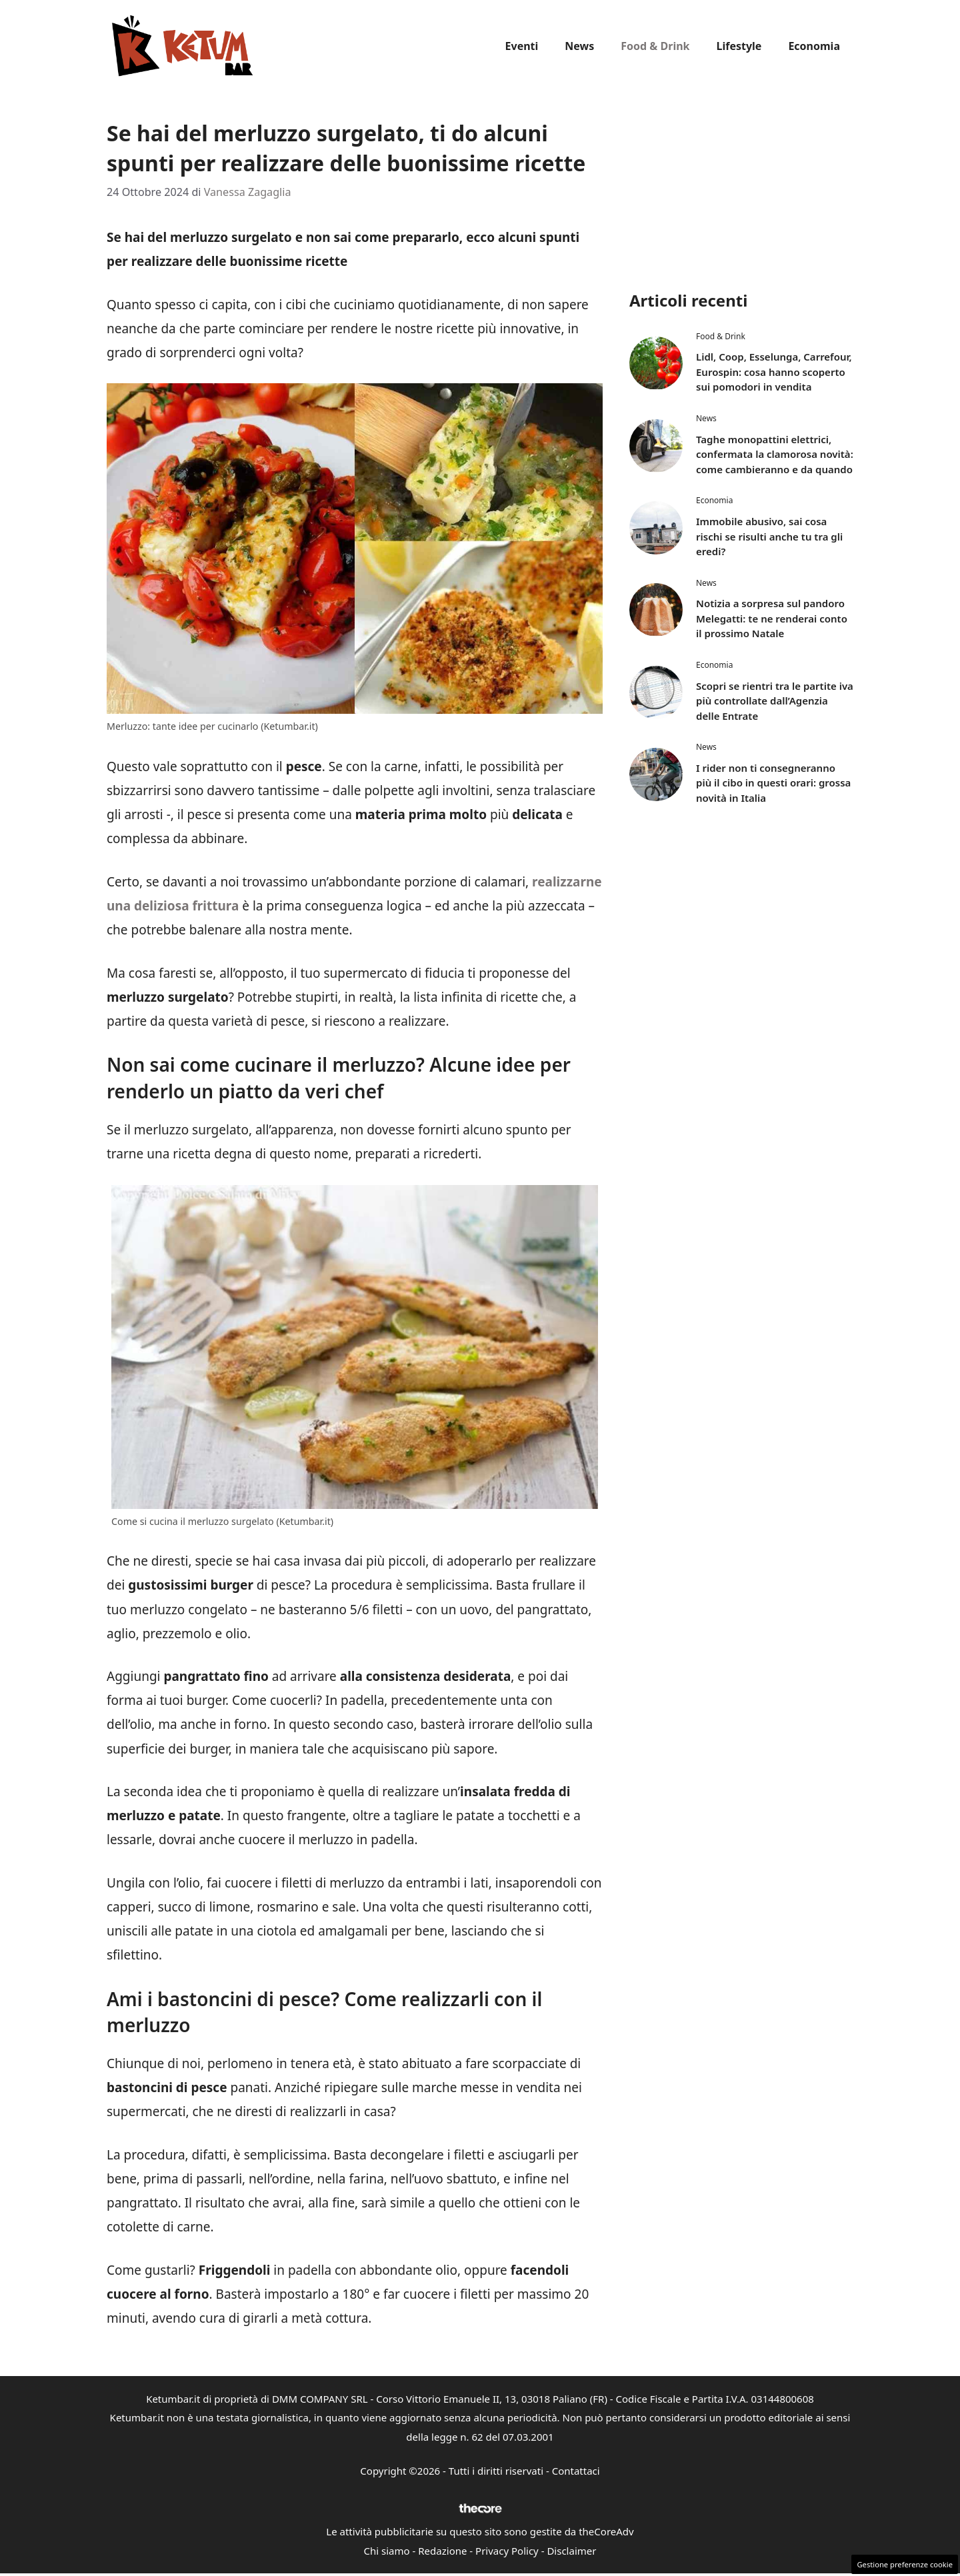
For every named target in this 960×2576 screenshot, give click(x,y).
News (579, 46)
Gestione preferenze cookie (905, 2564)
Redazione (442, 2550)
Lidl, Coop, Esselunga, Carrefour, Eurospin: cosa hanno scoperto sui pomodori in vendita (774, 371)
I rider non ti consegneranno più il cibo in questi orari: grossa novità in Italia (773, 782)
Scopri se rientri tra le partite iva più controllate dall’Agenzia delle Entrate (774, 700)
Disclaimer (571, 2550)
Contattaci (576, 2470)
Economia (814, 46)
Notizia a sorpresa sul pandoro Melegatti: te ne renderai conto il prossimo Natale (771, 618)
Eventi (522, 46)
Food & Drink (655, 46)
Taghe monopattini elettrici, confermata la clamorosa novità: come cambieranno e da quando (774, 454)
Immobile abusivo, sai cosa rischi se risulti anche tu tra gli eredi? (769, 536)
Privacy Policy (507, 2550)
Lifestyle (739, 46)
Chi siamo (387, 2550)
